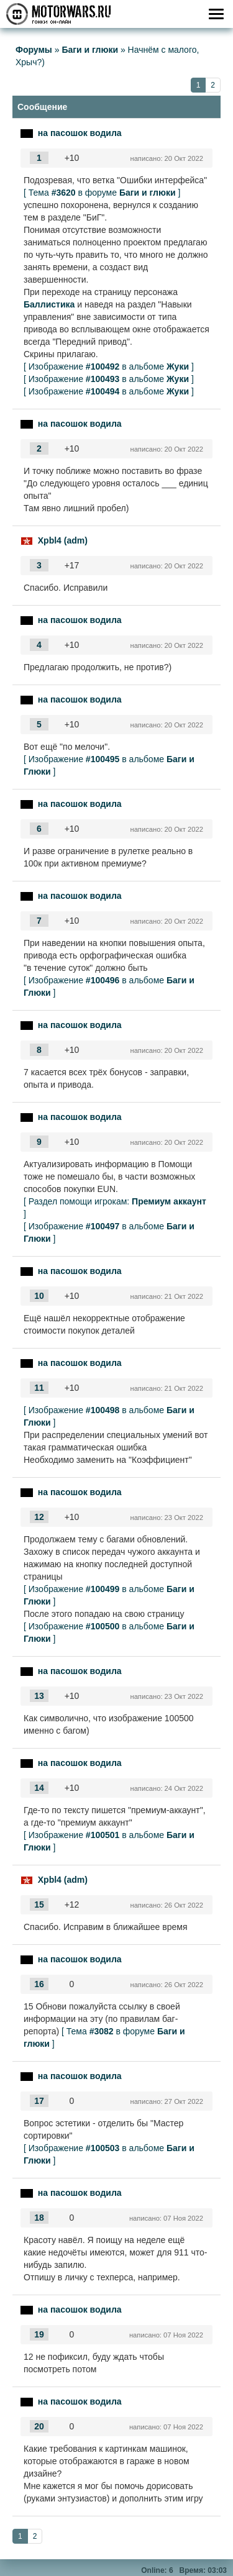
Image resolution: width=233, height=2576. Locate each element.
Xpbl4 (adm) (63, 540)
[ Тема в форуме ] (102, 193)
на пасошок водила (80, 133)
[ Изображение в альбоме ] (109, 366)
